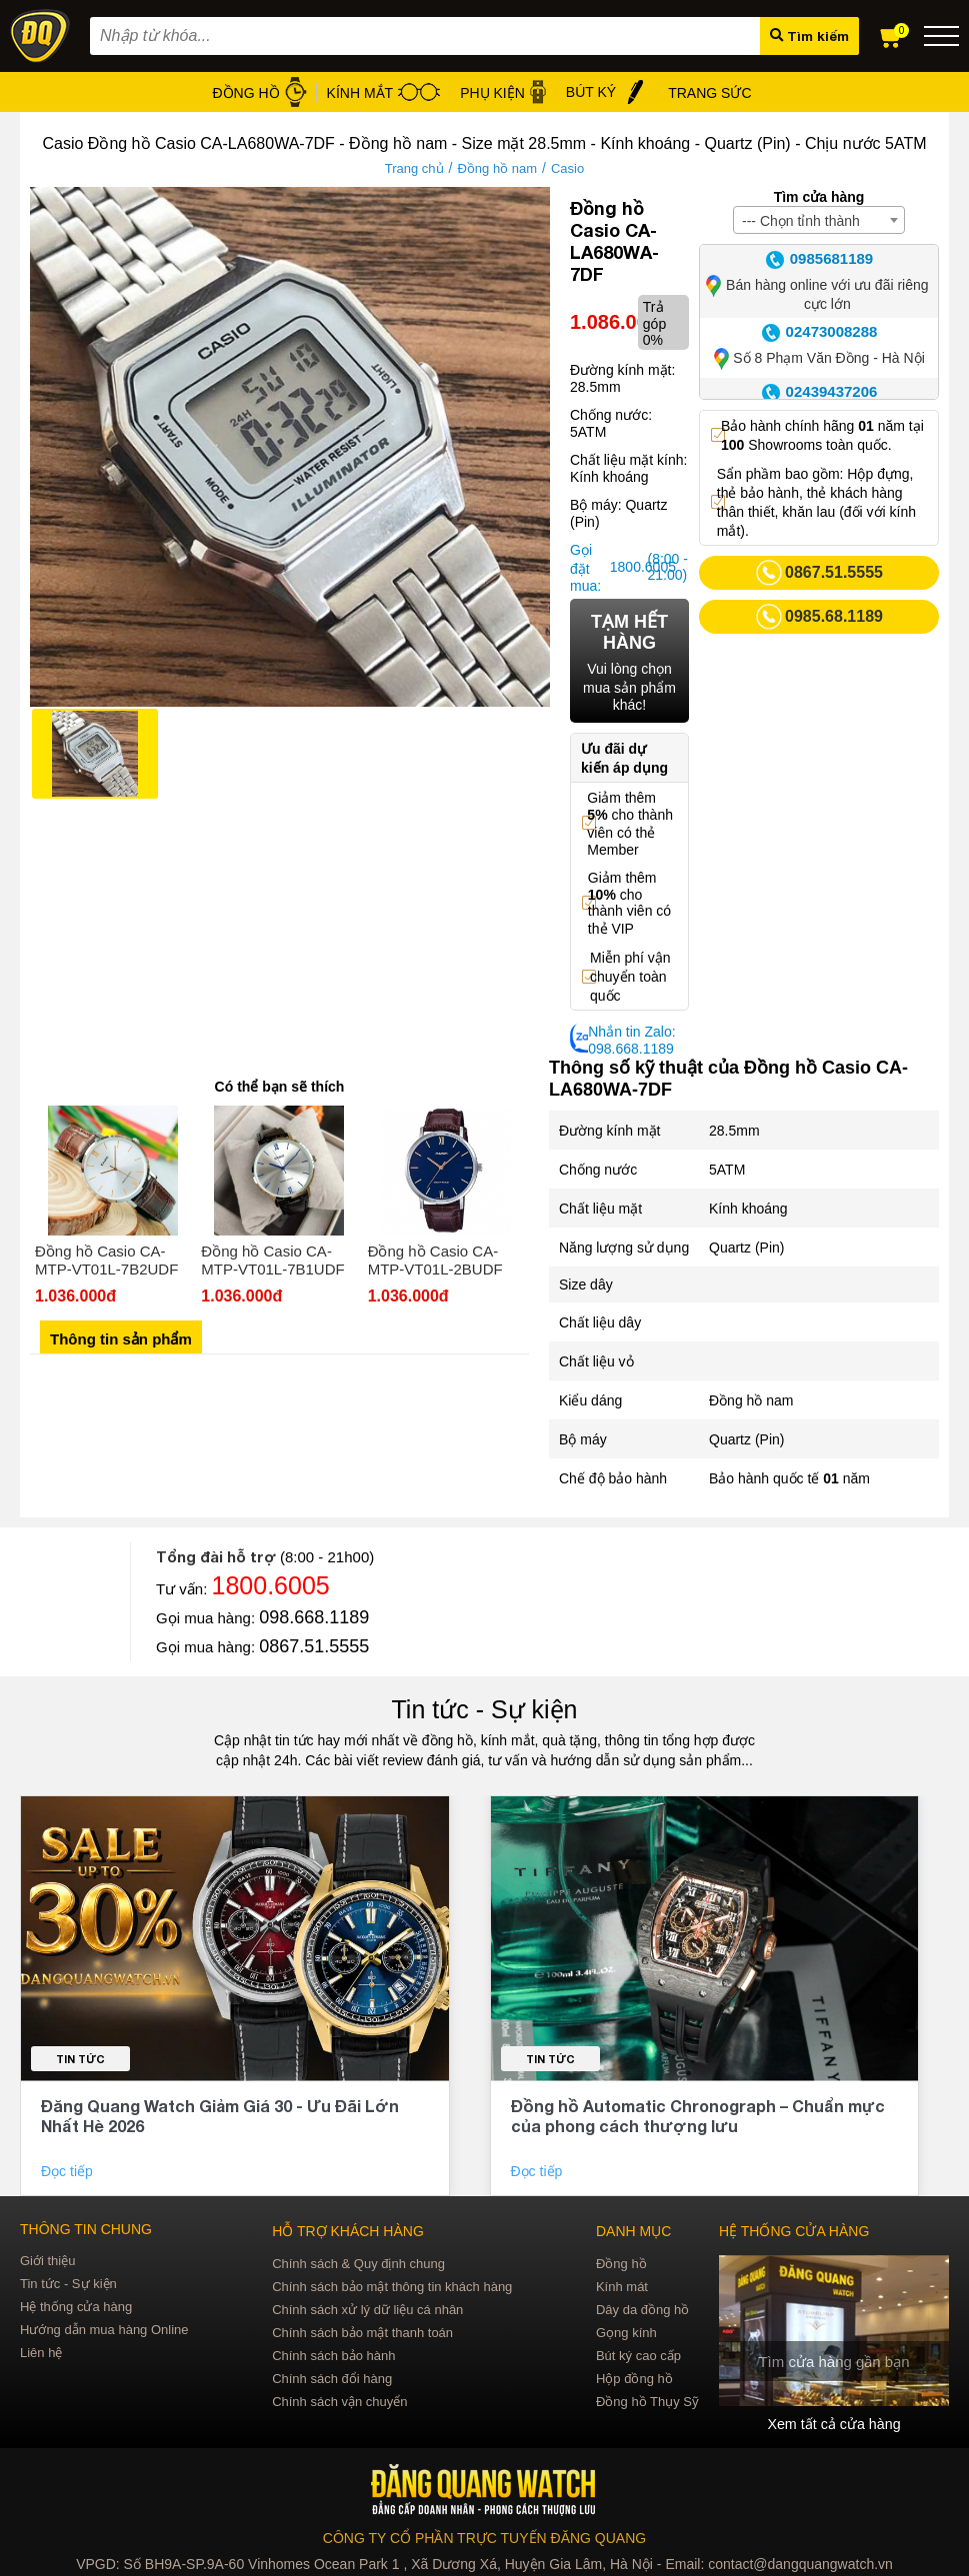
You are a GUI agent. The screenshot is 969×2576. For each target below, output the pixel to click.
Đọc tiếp (69, 2171)
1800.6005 (626, 567)
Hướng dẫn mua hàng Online (104, 2329)
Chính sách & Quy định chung (358, 2263)
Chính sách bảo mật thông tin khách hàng (392, 2286)
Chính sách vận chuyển (339, 2401)
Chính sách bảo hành (333, 2355)
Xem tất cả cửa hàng (834, 2424)
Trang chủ (414, 168)
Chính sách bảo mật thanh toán (362, 2332)
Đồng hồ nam (497, 168)
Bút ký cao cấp (638, 2355)
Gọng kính (626, 2332)
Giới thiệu (47, 2260)
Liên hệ (41, 2352)
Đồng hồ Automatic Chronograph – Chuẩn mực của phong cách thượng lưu (698, 2115)
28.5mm (734, 1131)
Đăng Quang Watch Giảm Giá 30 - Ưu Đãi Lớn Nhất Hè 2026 (220, 2115)
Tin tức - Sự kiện (485, 1709)
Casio (567, 168)
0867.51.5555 (314, 1646)
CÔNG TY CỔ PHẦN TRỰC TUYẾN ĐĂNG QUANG (484, 2538)
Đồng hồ (621, 2263)
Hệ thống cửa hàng (76, 2306)
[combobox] (819, 220)
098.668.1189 (314, 1617)
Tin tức (80, 2058)
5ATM (727, 1170)
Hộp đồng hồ (634, 2378)
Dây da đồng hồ (642, 2309)
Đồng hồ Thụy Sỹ (647, 2401)
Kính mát (622, 2286)
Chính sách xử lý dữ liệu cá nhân (367, 2309)
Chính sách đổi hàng (332, 2378)
